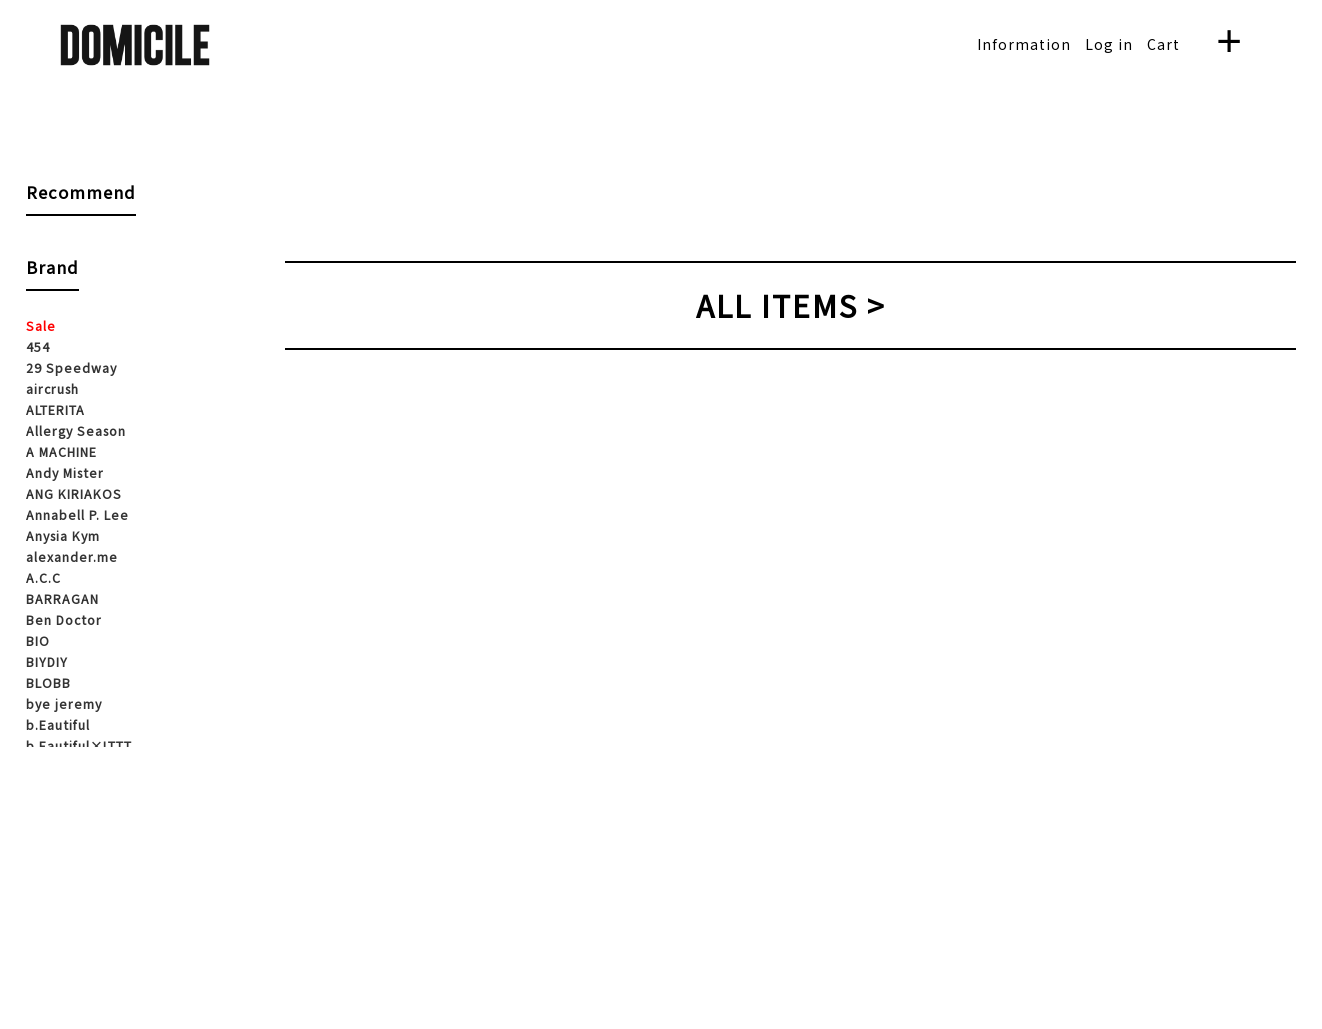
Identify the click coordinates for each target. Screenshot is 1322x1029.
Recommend (81, 192)
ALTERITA (55, 410)
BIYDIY (47, 662)
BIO (38, 641)
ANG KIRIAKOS (74, 494)
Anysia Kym (63, 536)
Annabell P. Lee (77, 515)
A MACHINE (61, 452)
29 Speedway (71, 368)
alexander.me (72, 557)
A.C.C (43, 578)
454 (38, 347)
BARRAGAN (62, 599)
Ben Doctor (64, 620)
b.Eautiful (58, 725)
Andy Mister (65, 473)
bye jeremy (64, 704)
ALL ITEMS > (791, 305)
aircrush (52, 389)
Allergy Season (76, 431)
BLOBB (48, 683)
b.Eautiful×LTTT (79, 746)
